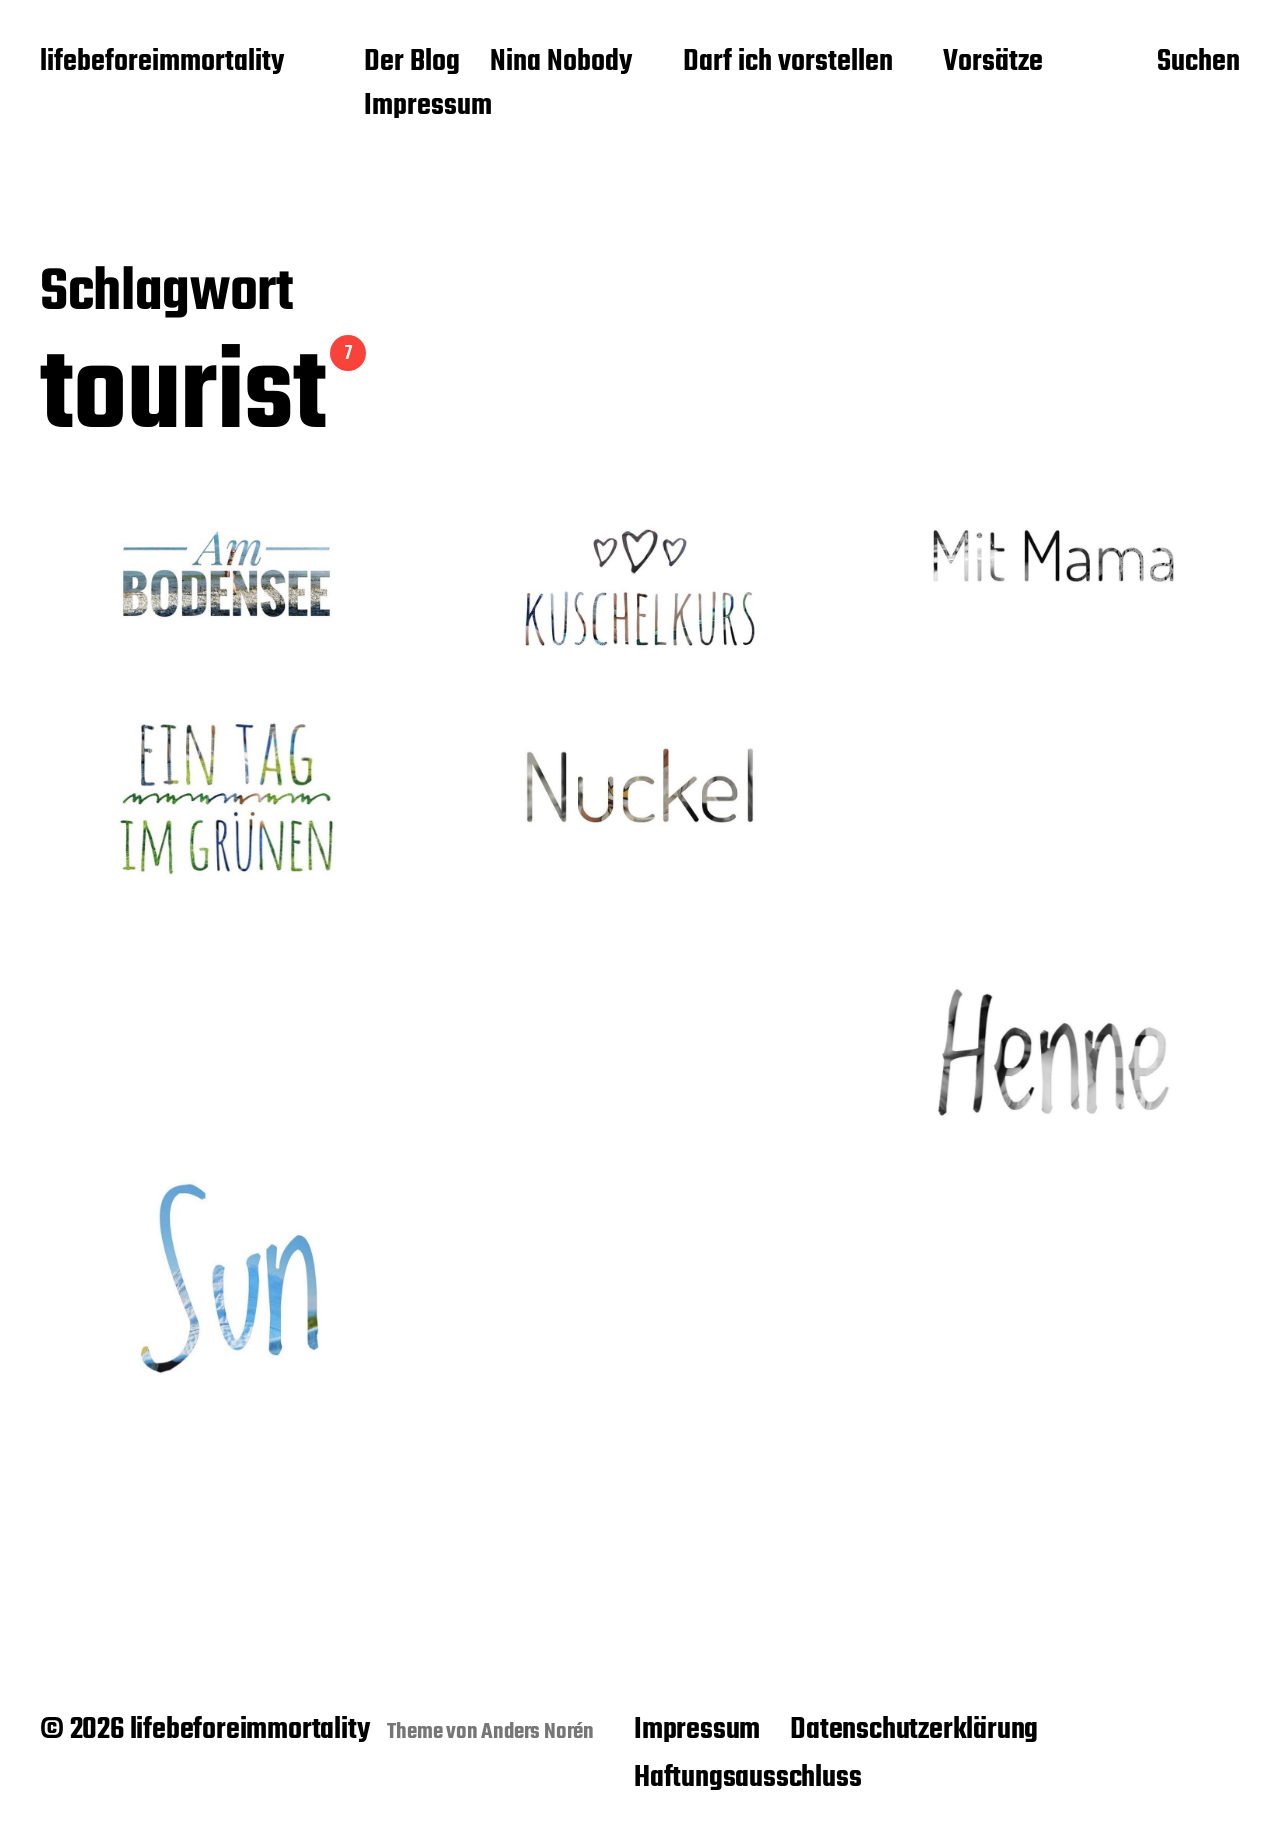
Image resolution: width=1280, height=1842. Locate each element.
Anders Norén (537, 1732)
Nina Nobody (561, 63)
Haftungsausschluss (747, 1778)
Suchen (1198, 63)
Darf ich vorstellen (788, 63)
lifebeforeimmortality (162, 63)
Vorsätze (993, 63)
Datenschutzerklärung (914, 1730)
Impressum (428, 107)
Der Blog (412, 63)
